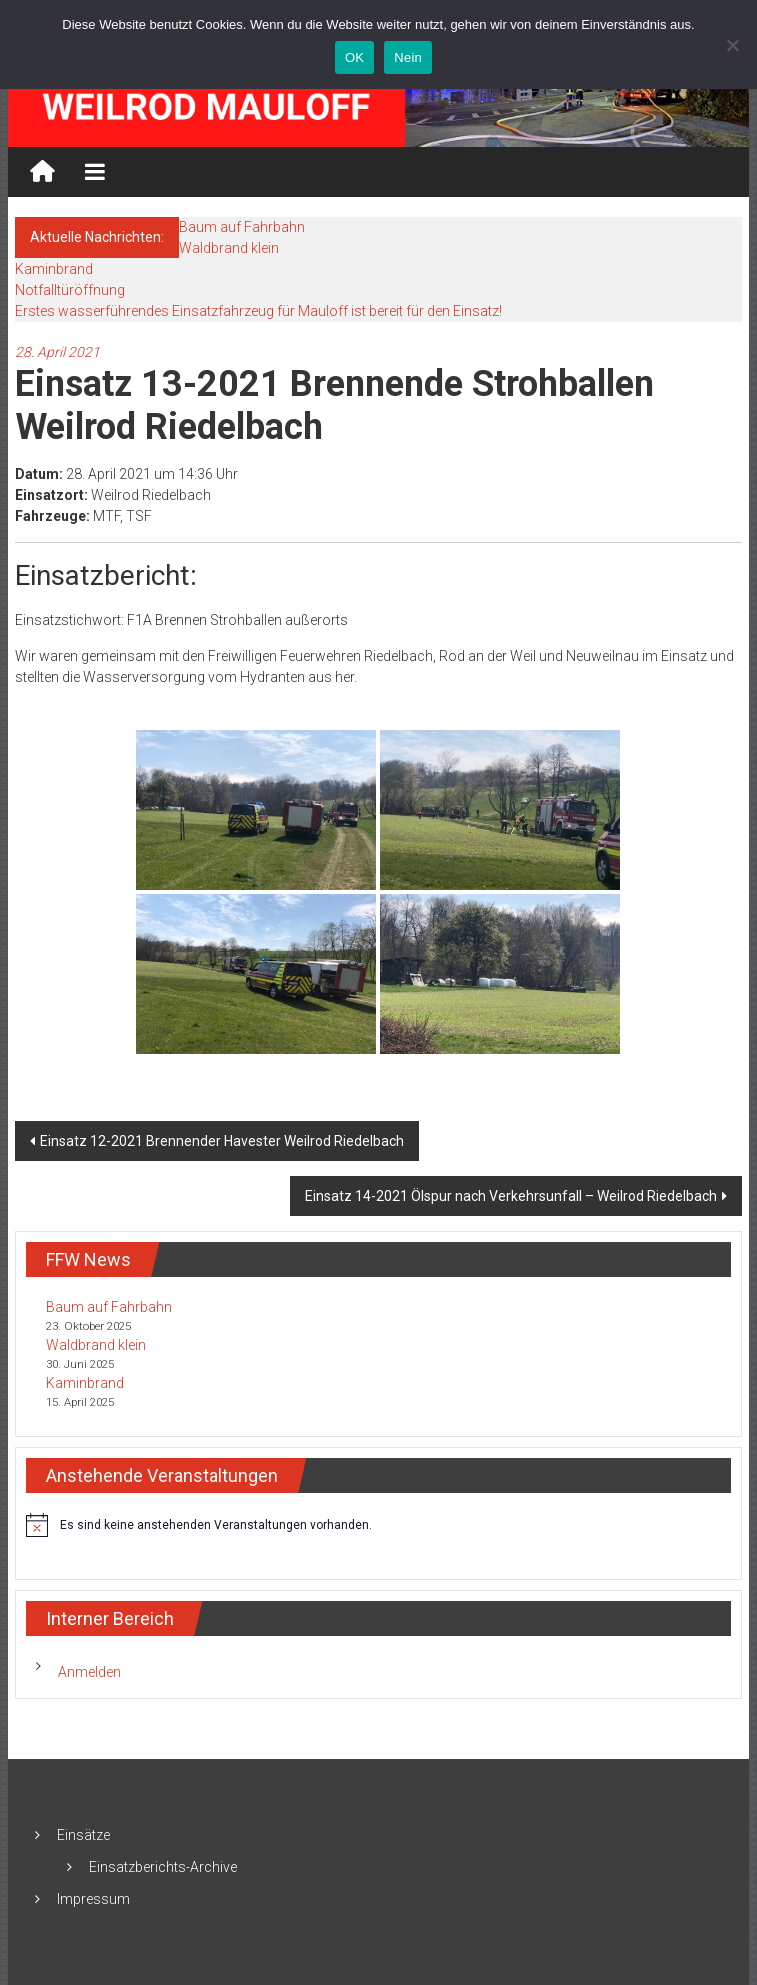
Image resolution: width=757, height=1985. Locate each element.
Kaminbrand (54, 269)
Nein (408, 57)
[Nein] (732, 45)
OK (354, 57)
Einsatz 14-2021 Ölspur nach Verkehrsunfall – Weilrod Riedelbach (511, 1196)
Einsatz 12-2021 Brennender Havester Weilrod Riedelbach (222, 1141)
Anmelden (89, 1672)
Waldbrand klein (229, 248)
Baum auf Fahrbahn (242, 227)
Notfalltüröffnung (70, 290)
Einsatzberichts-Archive (163, 1867)
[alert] (378, 1525)
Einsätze (83, 1835)
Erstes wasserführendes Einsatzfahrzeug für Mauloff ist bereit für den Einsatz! (258, 311)
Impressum (93, 1899)
